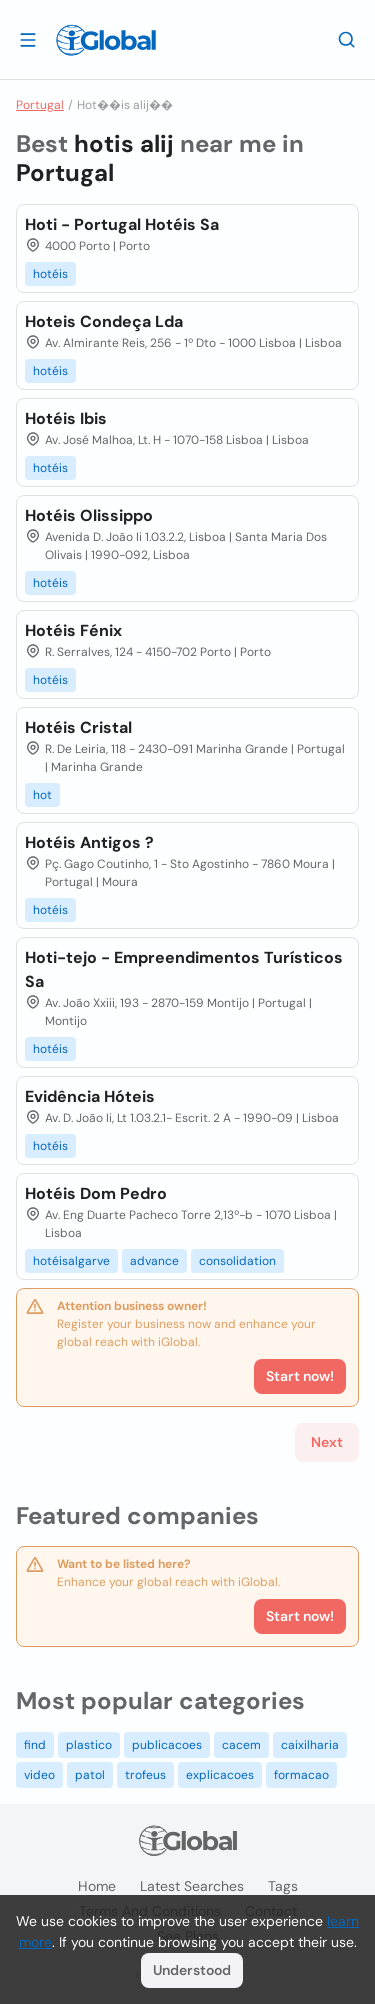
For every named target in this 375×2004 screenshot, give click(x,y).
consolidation (237, 1261)
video (39, 1775)
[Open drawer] (28, 39)
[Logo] (106, 40)
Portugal (40, 105)
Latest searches (192, 1886)
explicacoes (220, 1775)
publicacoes (167, 1745)
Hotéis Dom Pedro (96, 1193)
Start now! (300, 1616)
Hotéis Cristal (78, 727)
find (35, 1745)
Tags (283, 1886)
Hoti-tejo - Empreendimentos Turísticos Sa (184, 969)
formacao (301, 1775)
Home (97, 1886)
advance (154, 1261)
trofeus (145, 1775)
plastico (89, 1745)
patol (90, 1775)
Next (327, 1442)
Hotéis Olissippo (89, 515)
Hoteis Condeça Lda (104, 321)
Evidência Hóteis (90, 1096)
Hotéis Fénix (73, 630)
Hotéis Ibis (66, 418)
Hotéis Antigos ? (89, 842)
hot (42, 795)
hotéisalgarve (71, 1261)
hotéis (50, 274)
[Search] (347, 39)
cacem (241, 1745)
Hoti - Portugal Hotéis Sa (122, 224)
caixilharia (310, 1745)
